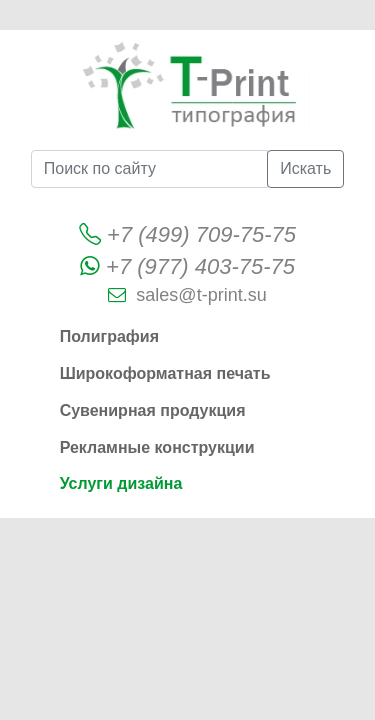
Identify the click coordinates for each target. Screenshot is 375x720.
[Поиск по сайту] (149, 169)
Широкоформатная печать (165, 373)
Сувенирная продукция (153, 410)
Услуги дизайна (121, 483)
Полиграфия (109, 336)
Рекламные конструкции (157, 447)
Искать (305, 168)
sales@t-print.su (201, 295)
